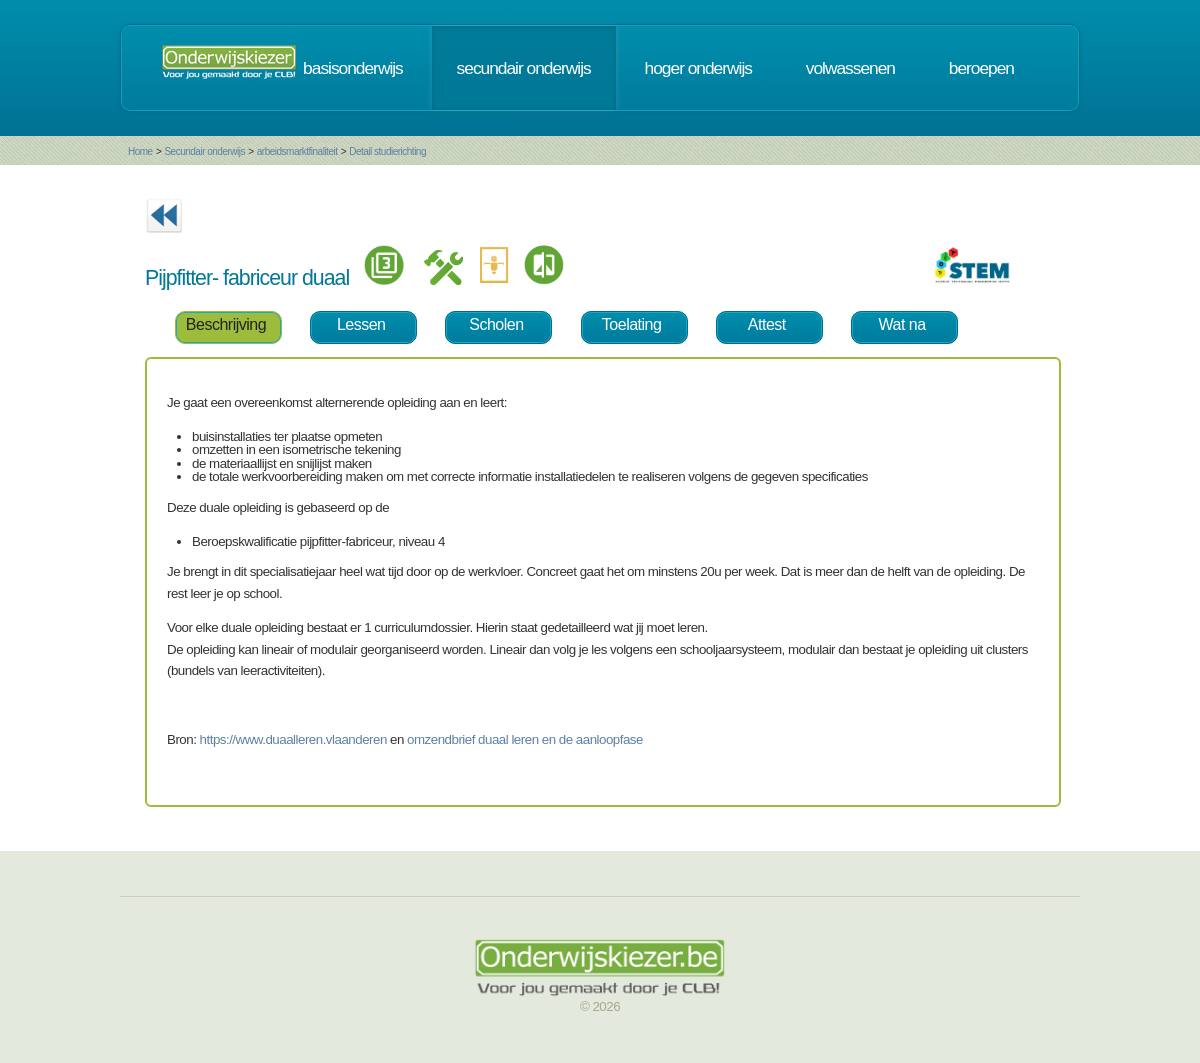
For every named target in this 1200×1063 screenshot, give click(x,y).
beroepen (981, 68)
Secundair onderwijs (204, 151)
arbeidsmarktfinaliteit (297, 151)
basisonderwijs (353, 68)
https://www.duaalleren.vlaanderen (293, 739)
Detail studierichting (387, 151)
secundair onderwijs (524, 68)
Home (140, 151)
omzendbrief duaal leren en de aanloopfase (525, 739)
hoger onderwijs (698, 68)
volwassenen (850, 68)
